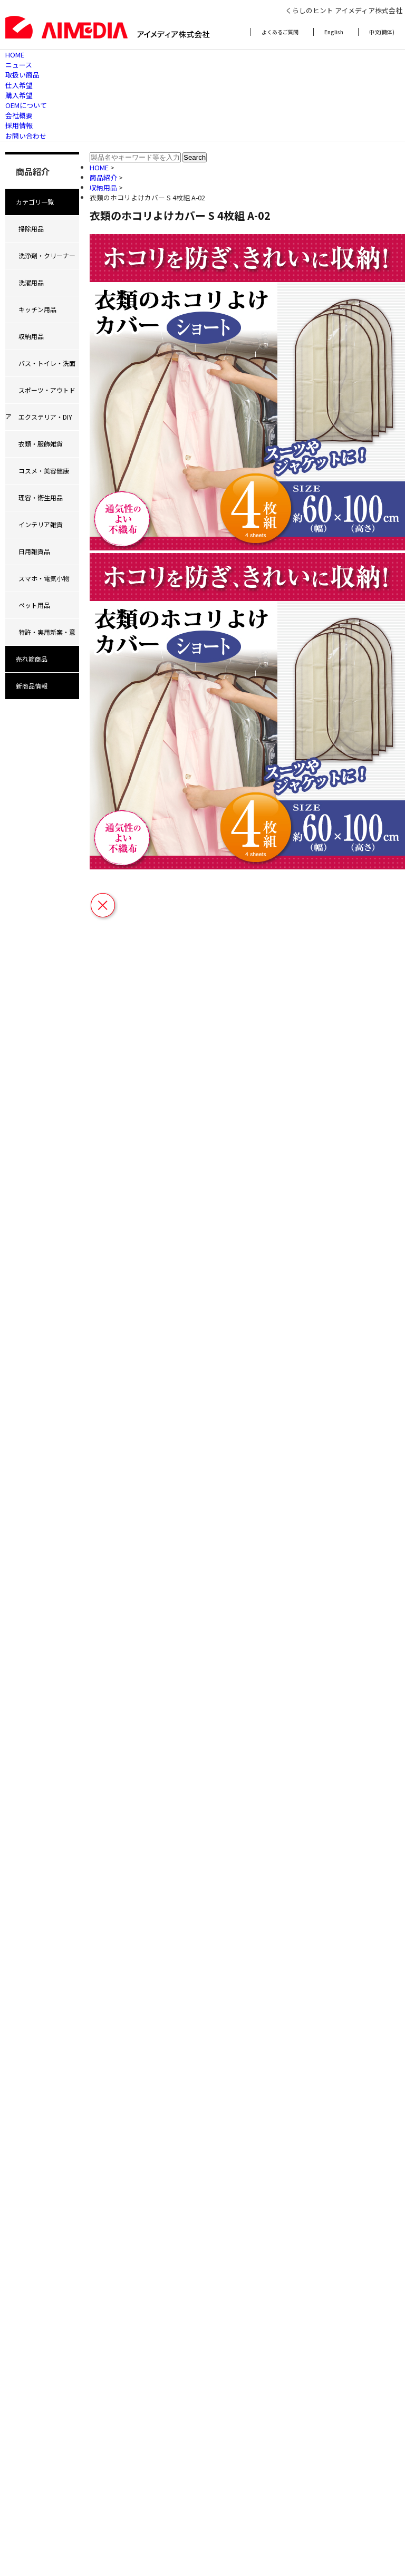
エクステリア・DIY (45, 416)
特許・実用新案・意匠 (40, 636)
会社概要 (19, 115)
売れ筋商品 (31, 658)
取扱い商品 (22, 75)
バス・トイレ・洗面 (46, 363)
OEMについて (26, 105)
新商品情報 (31, 685)
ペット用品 (34, 605)
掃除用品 (31, 228)
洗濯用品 (31, 282)
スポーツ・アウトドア (40, 394)
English (333, 32)
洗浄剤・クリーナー (46, 255)
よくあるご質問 (280, 32)
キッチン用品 (37, 309)
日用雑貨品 (34, 551)
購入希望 (19, 95)
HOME (14, 55)
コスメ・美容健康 (43, 470)
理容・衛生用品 (40, 497)
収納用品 (31, 336)
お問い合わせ (25, 136)
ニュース (18, 65)
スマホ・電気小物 (43, 578)
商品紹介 (104, 177)
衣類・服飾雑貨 (40, 443)
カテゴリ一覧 (35, 201)
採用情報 (19, 125)
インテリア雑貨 (40, 524)
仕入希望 (19, 85)
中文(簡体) (381, 32)
